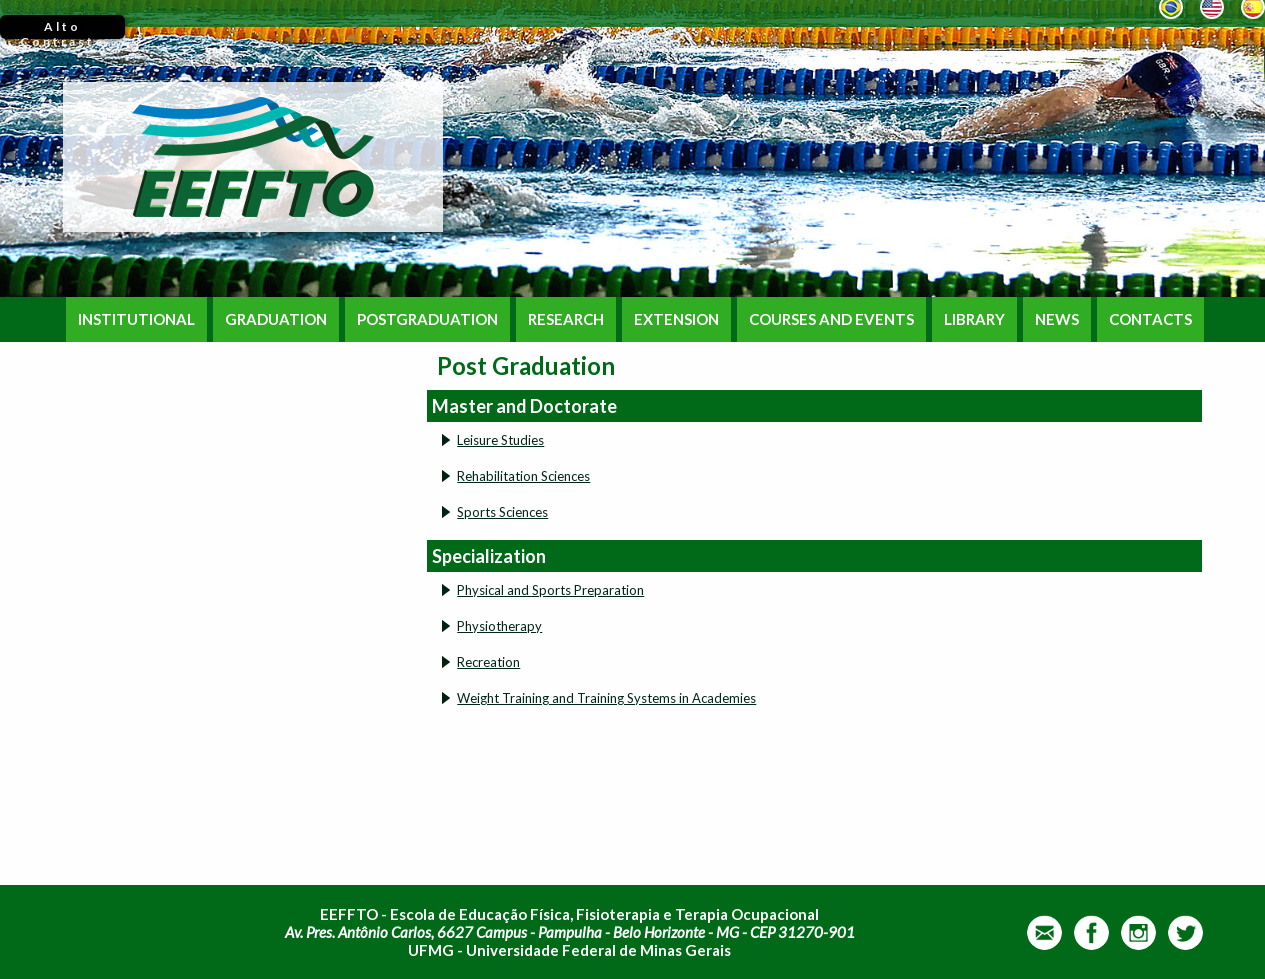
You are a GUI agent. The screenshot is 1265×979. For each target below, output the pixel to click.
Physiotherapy (499, 626)
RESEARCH (566, 319)
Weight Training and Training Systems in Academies (606, 698)
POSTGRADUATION (427, 319)
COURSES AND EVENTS (831, 319)
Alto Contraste (62, 29)
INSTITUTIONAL (136, 319)
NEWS (1057, 319)
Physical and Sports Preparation (550, 590)
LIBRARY (974, 319)
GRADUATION (276, 319)
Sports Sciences (502, 512)
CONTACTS (1150, 319)
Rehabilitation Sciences (523, 476)
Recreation (488, 662)
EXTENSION (676, 319)
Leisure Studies (500, 440)
